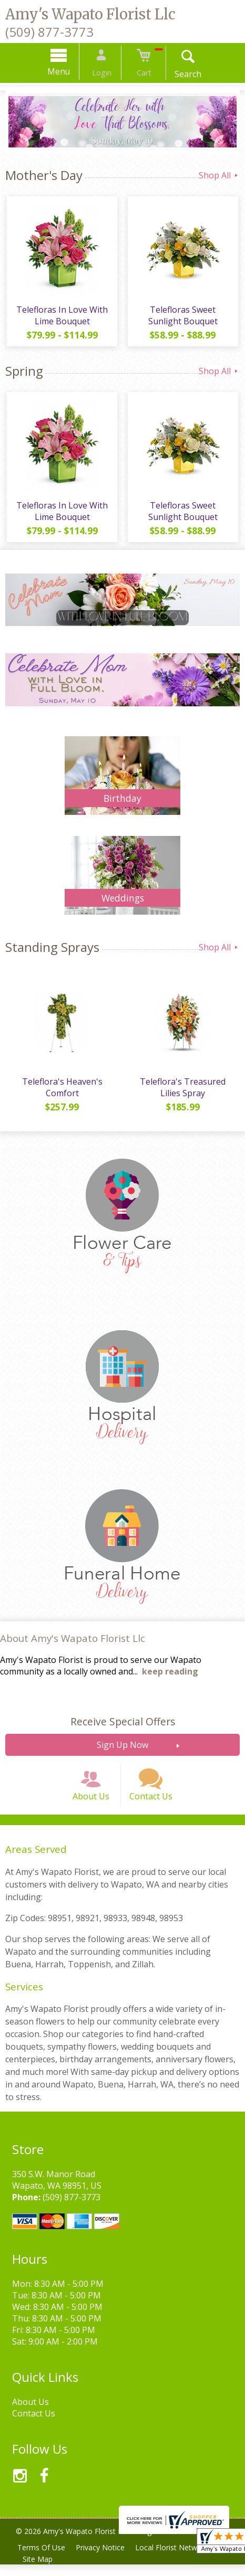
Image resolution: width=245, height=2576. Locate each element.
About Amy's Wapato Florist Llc (72, 1643)
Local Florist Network (176, 2559)
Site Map (39, 2570)
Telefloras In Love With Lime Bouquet (61, 316)
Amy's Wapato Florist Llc (90, 14)
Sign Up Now (122, 1750)
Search (181, 74)
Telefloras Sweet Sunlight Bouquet (184, 316)
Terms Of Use (42, 2559)
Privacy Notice (103, 2559)
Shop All (219, 175)
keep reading (170, 1676)
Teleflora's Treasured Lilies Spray (184, 1092)
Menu (65, 71)
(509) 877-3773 (49, 31)
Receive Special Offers (122, 1727)
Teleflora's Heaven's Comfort (61, 1092)
